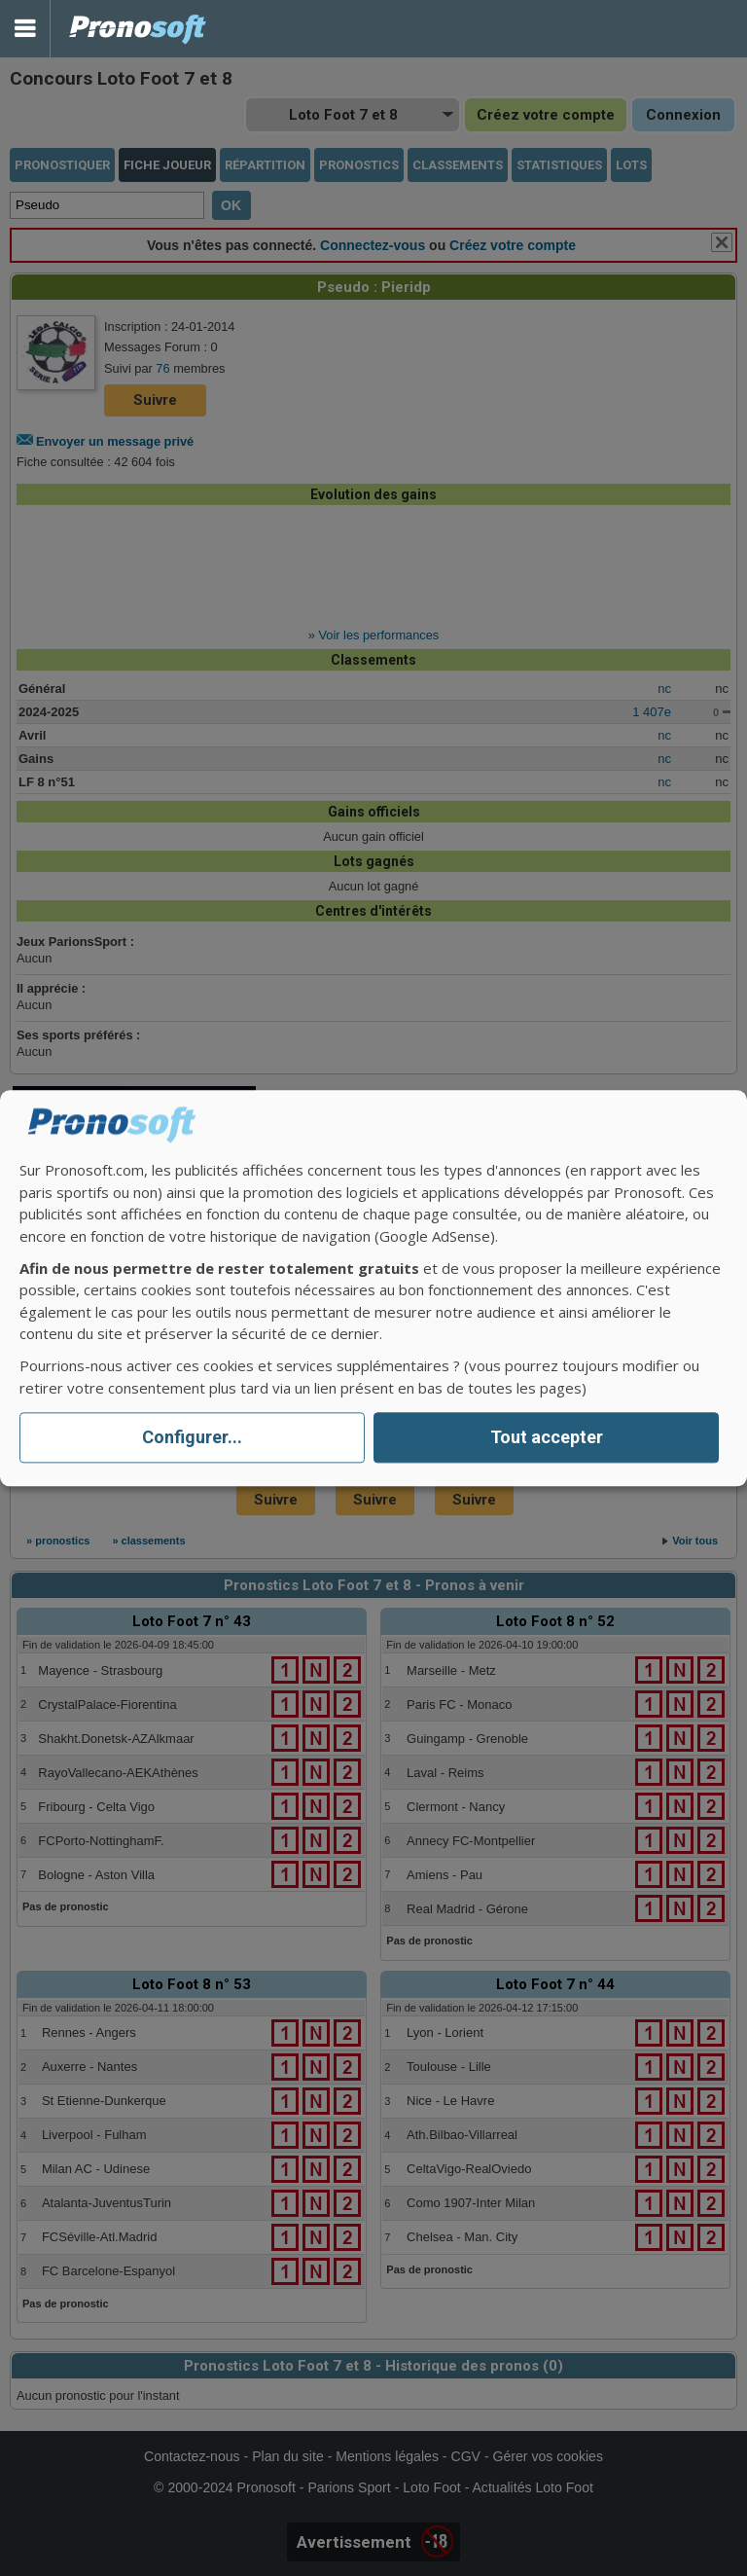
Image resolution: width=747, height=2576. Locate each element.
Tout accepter (546, 1438)
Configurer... (192, 1438)
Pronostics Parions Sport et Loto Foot (138, 28)
